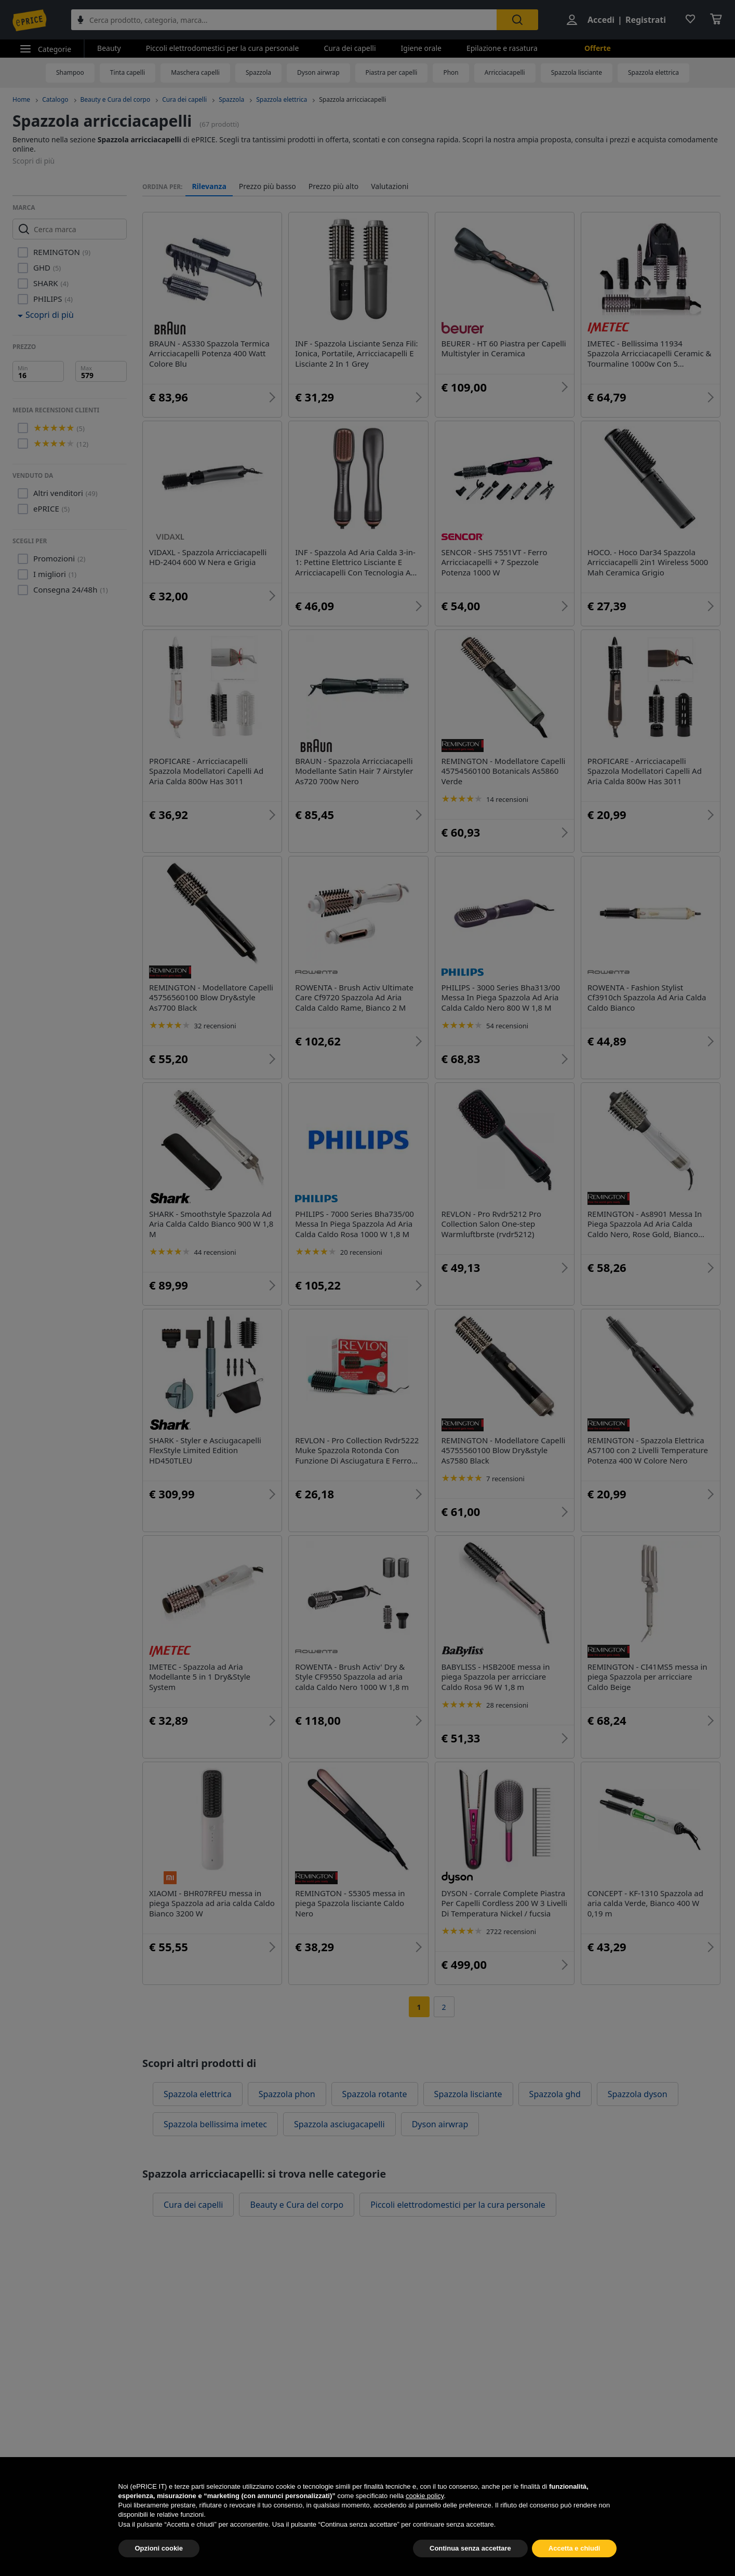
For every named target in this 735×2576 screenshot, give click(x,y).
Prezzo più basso (267, 186)
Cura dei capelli (350, 48)
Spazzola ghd (555, 2094)
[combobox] (284, 19)
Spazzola (258, 72)
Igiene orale (421, 48)
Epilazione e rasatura (502, 48)
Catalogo (55, 99)
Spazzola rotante (374, 2094)
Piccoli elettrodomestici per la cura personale (222, 48)
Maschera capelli (195, 72)
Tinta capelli (127, 72)
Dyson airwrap (318, 72)
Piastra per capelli (392, 72)
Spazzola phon (287, 2094)
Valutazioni (389, 186)
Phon (450, 72)
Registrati (645, 19)
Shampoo (70, 72)
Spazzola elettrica (653, 72)
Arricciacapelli (505, 72)
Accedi (600, 19)
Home (21, 99)
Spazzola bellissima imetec (215, 2124)
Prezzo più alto (334, 186)
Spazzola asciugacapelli (339, 2124)
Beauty (109, 48)
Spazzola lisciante (576, 72)
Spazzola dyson (637, 2094)
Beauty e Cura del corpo (116, 99)
